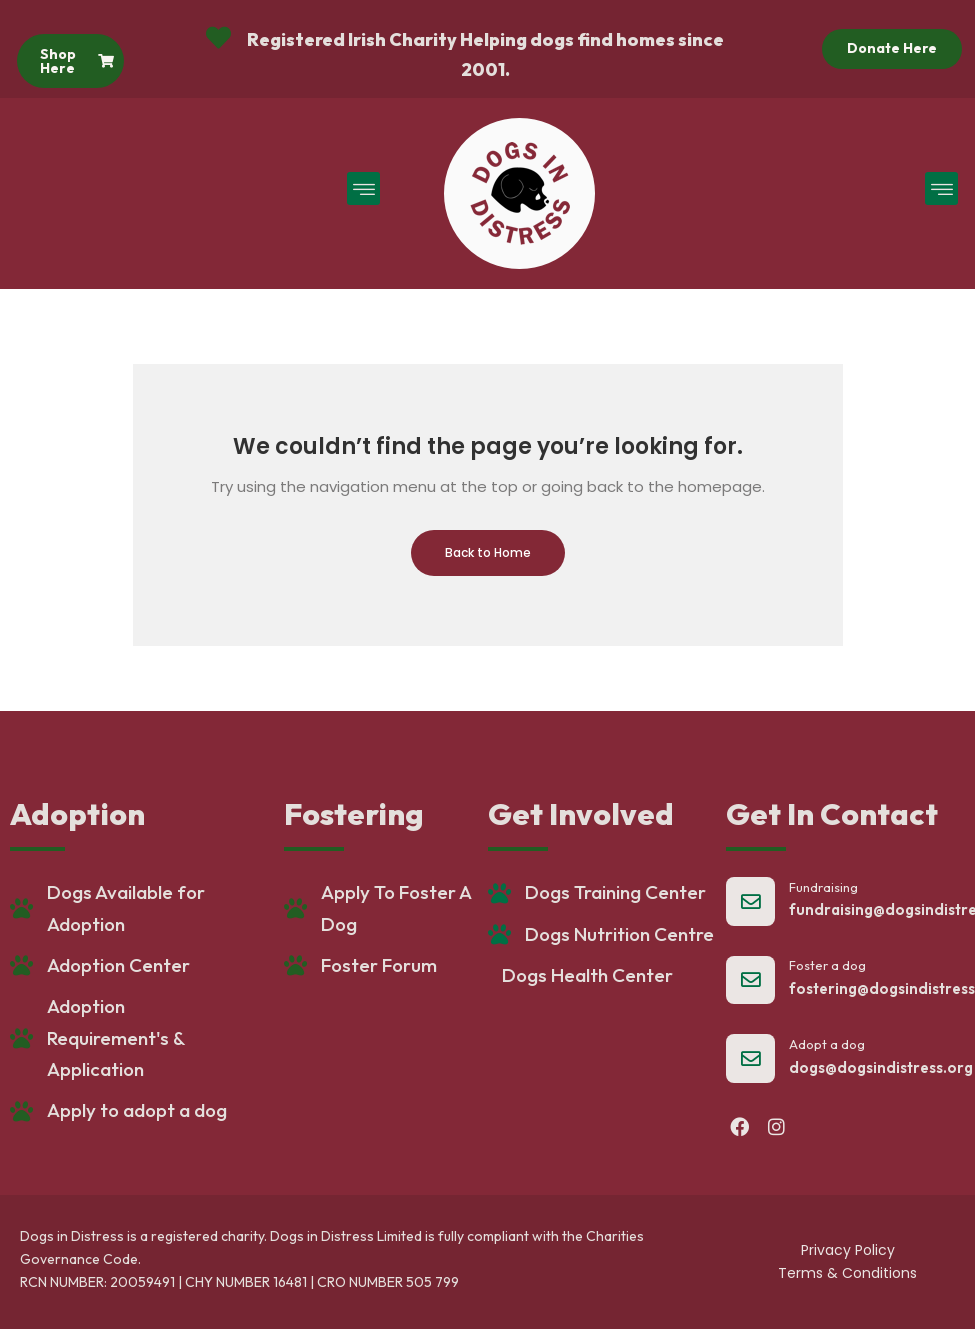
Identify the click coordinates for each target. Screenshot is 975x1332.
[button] (363, 188)
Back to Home (488, 552)
